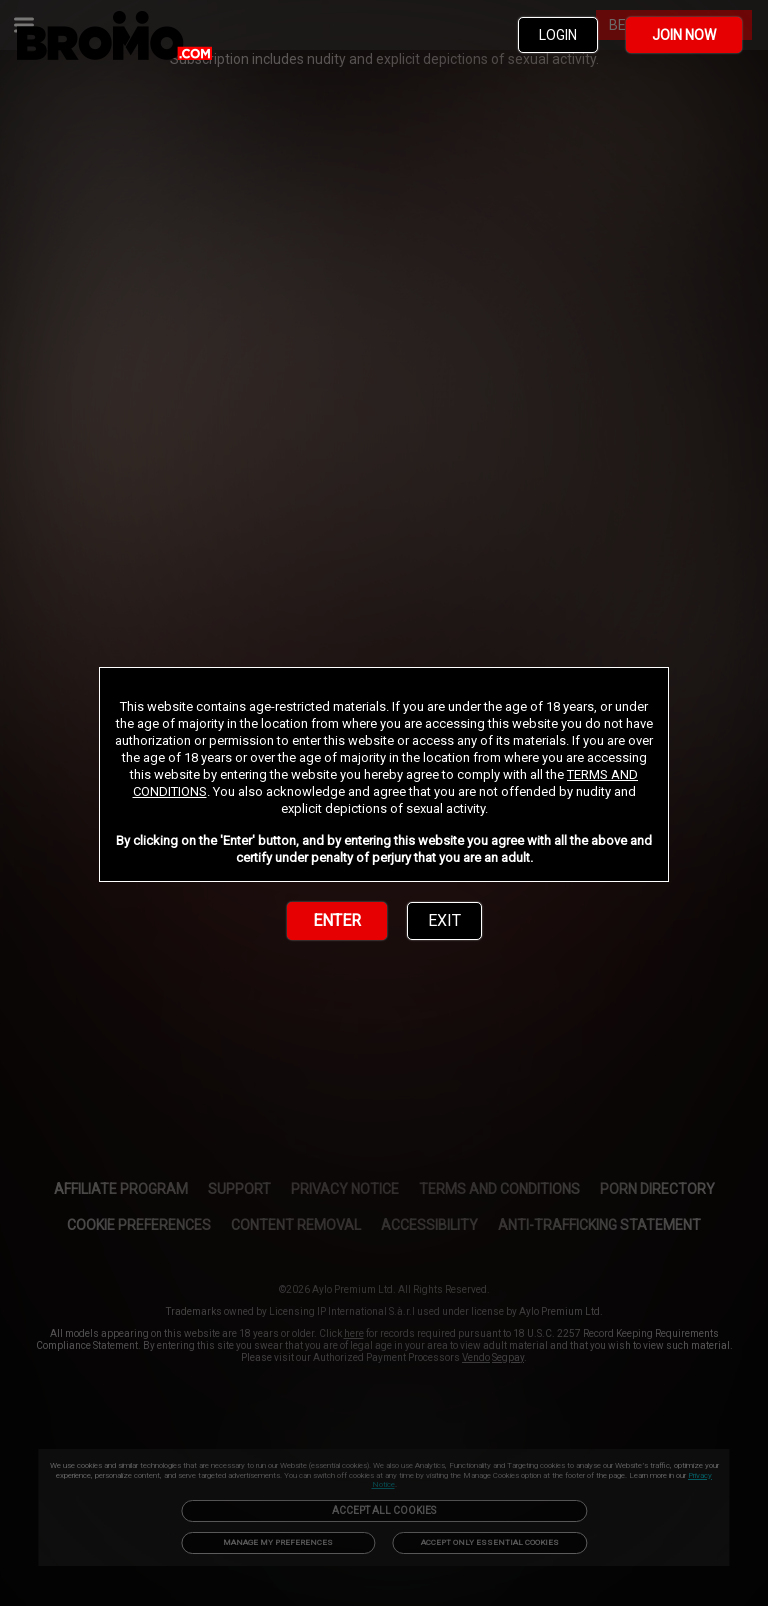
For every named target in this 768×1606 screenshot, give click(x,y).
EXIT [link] (444, 920)
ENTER (337, 920)
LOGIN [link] (558, 35)
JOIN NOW (684, 35)
